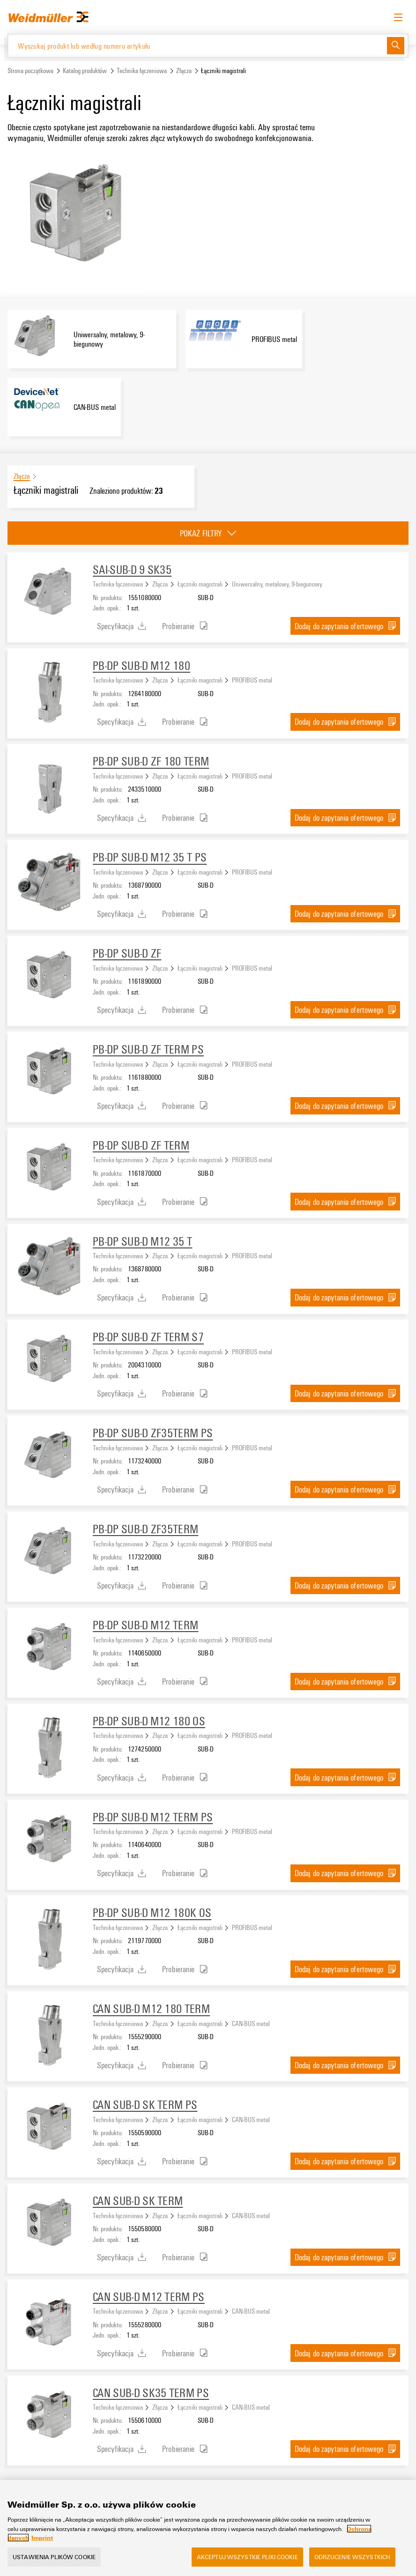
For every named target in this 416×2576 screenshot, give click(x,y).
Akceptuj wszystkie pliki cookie (247, 2557)
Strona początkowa (30, 70)
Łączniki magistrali (200, 583)
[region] (208, 2528)
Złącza (184, 70)
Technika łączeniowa (142, 70)
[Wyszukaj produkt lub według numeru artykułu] (197, 45)
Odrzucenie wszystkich (352, 2557)
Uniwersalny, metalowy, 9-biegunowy (277, 583)
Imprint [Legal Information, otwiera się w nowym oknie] (42, 2537)
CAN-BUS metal (251, 2023)
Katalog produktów (85, 70)
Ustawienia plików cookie (54, 2557)
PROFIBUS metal (252, 679)
